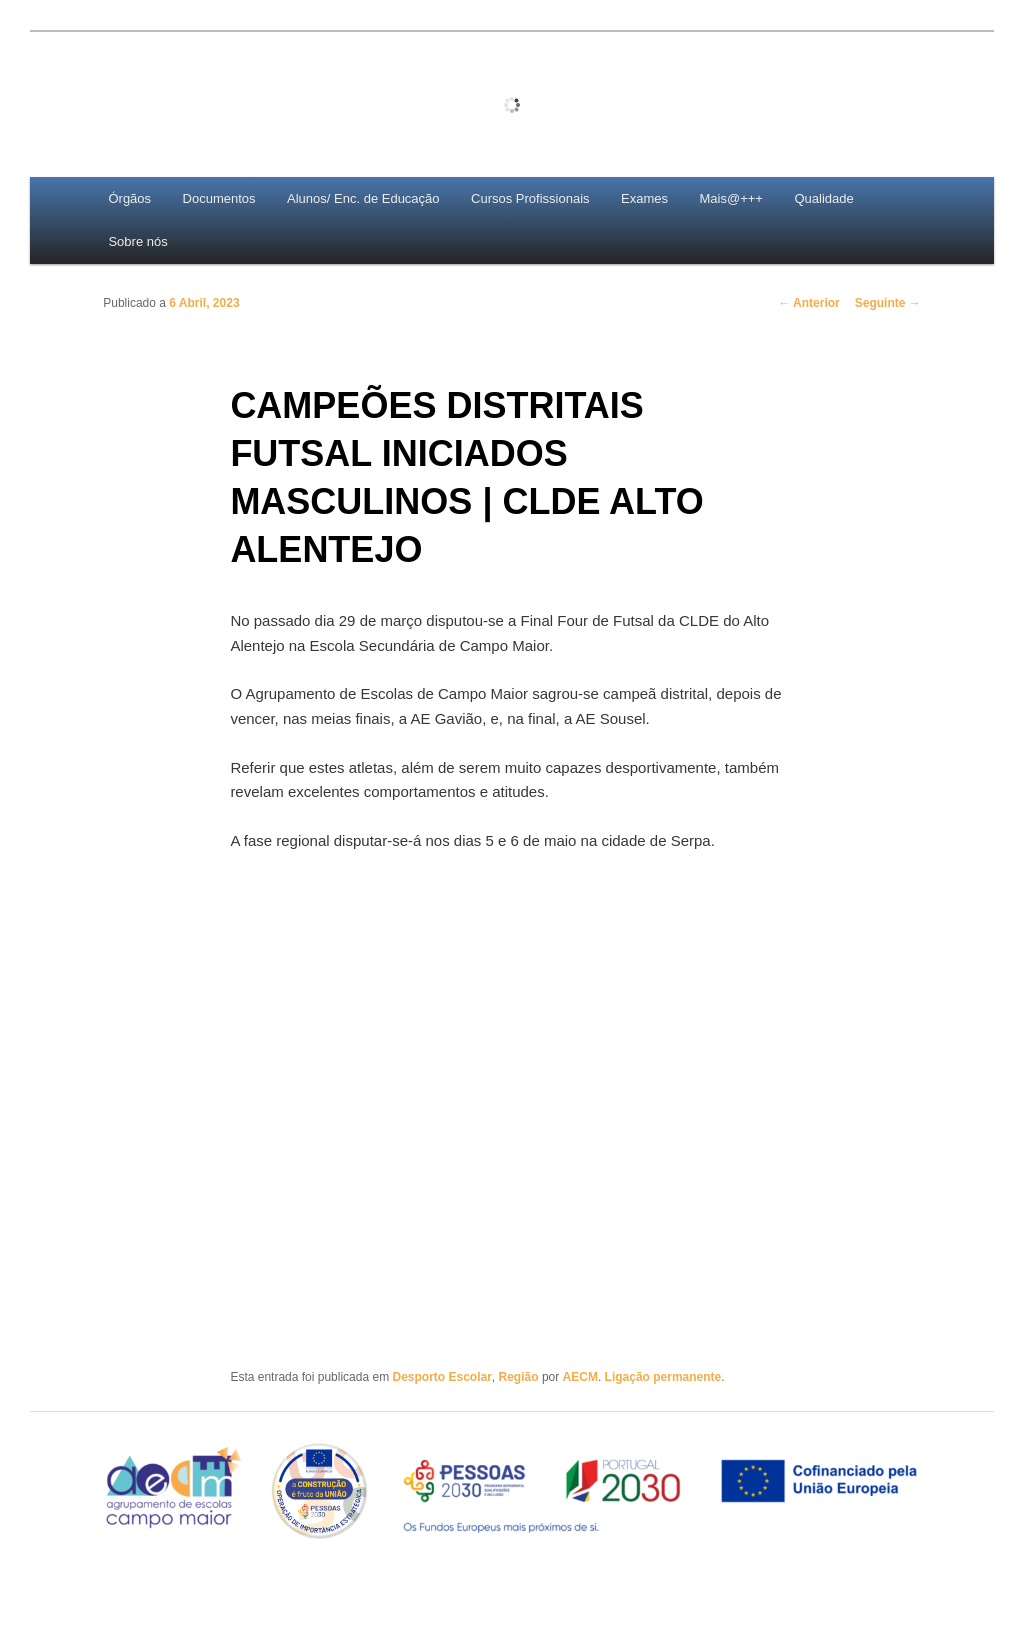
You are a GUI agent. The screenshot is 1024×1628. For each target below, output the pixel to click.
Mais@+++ (731, 198)
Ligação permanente (663, 1377)
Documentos (219, 198)
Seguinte (888, 303)
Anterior (809, 303)
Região (519, 1377)
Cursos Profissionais (530, 198)
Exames (644, 198)
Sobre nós (137, 241)
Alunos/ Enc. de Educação (363, 198)
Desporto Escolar (441, 1377)
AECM (580, 1377)
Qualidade (823, 198)
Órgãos (129, 198)
